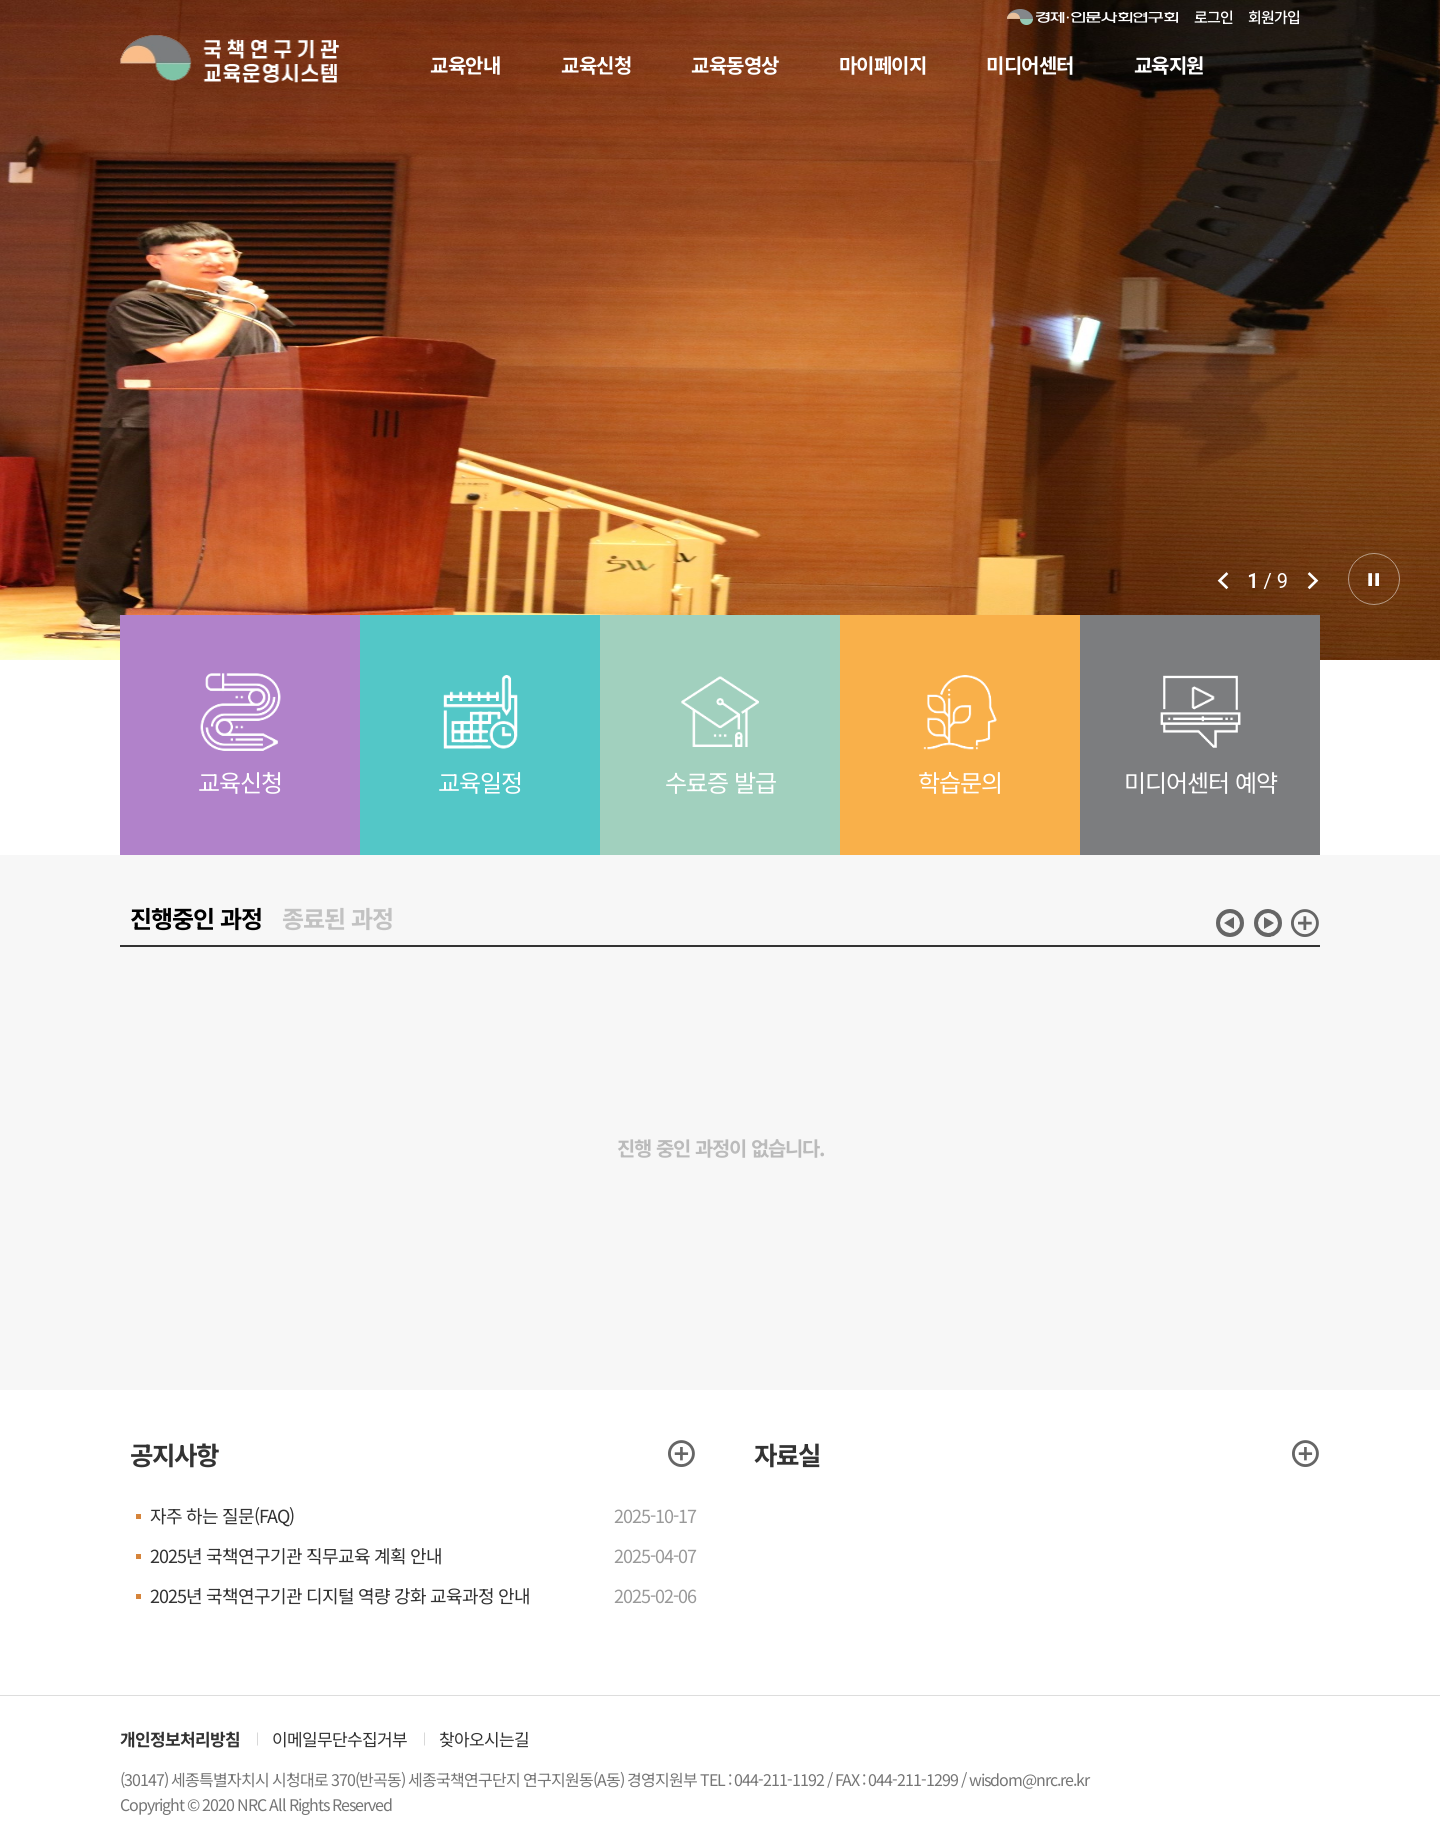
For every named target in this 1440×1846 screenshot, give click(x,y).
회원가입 (1274, 16)
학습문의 (960, 802)
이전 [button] (1230, 923)
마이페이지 (883, 64)
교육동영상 (735, 64)
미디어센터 (1030, 64)
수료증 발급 (720, 802)
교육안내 (465, 64)
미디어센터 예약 (1200, 802)
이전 (1222, 580)
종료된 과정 (337, 917)
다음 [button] (1268, 923)
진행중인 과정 (196, 917)
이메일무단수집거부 (339, 1738)
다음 (1312, 580)
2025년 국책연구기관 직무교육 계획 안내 (296, 1555)
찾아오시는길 (484, 1738)
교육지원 (1169, 64)
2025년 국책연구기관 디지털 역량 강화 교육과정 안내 (340, 1595)
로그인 (1213, 16)
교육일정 (480, 802)
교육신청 (596, 64)
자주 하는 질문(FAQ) (222, 1515)
